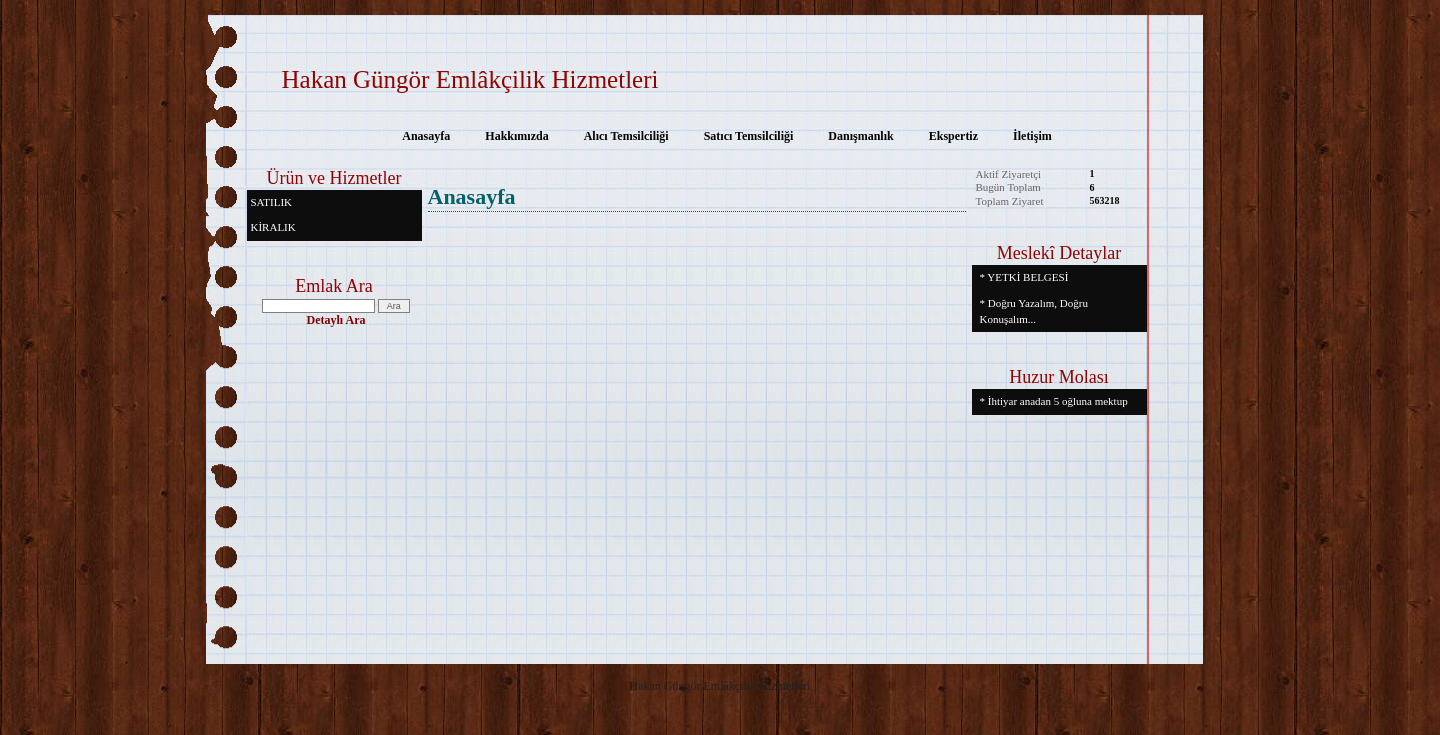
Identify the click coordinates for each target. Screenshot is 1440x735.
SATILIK (272, 202)
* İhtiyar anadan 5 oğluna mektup (1054, 401)
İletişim (1032, 136)
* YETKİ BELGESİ (1024, 277)
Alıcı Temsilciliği (626, 136)
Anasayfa (426, 136)
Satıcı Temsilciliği (749, 136)
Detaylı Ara (336, 320)
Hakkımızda (516, 136)
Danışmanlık (860, 136)
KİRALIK (273, 227)
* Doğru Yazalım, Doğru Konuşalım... (1034, 311)
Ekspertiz (953, 136)
